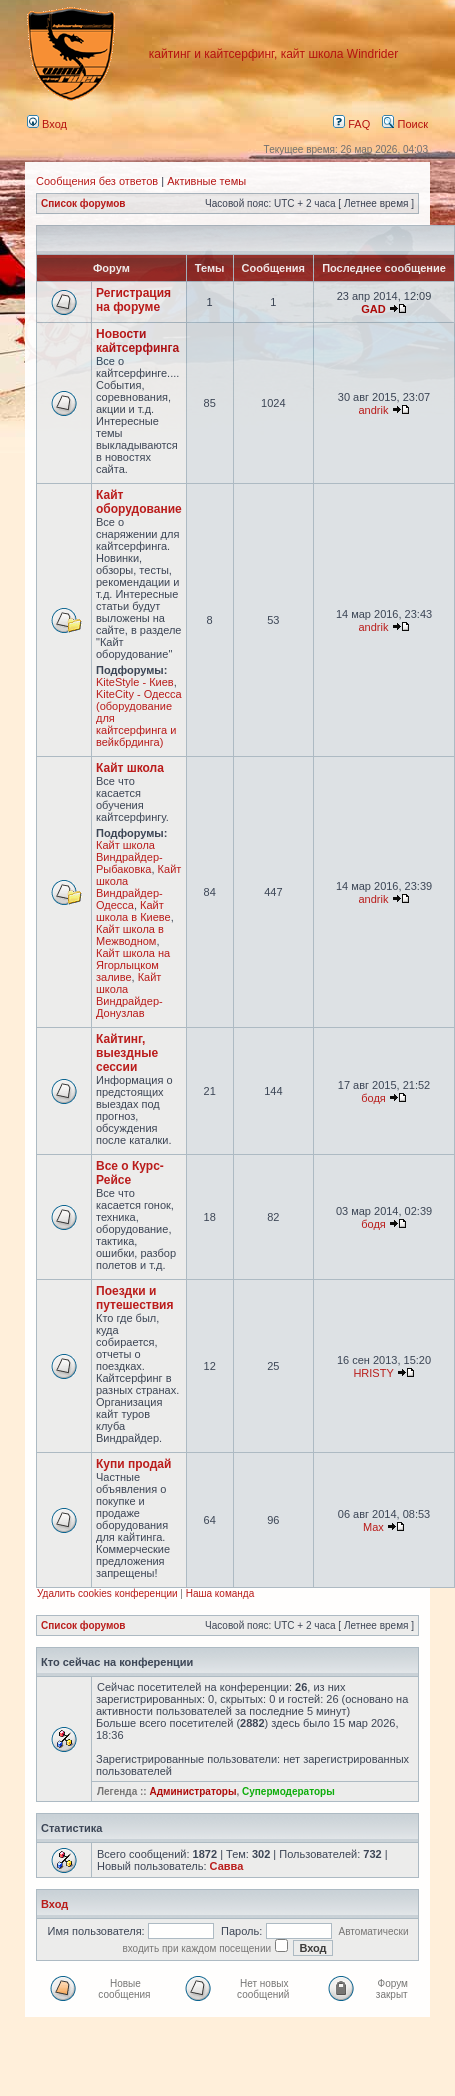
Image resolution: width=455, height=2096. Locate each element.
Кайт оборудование (139, 502)
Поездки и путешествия (134, 1298)
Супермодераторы (288, 1791)
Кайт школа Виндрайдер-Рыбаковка (129, 857)
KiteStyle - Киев (135, 682)
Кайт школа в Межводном (130, 935)
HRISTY (373, 1373)
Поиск (405, 124)
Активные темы (206, 181)
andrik (374, 410)
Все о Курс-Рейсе (130, 1173)
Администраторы (192, 1791)
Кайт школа (130, 768)
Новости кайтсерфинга (137, 341)
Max (373, 1527)
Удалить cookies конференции (107, 1593)
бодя (373, 1098)
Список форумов (83, 203)
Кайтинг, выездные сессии (127, 1053)
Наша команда (220, 1593)
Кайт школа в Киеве (133, 911)
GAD (373, 309)
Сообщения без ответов (97, 181)
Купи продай (133, 1464)
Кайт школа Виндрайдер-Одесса (138, 887)
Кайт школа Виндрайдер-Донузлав (129, 995)
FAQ (351, 124)
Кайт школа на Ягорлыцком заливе (133, 965)
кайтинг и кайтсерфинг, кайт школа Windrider (273, 54)
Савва (227, 1866)
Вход (47, 124)
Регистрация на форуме (133, 300)
